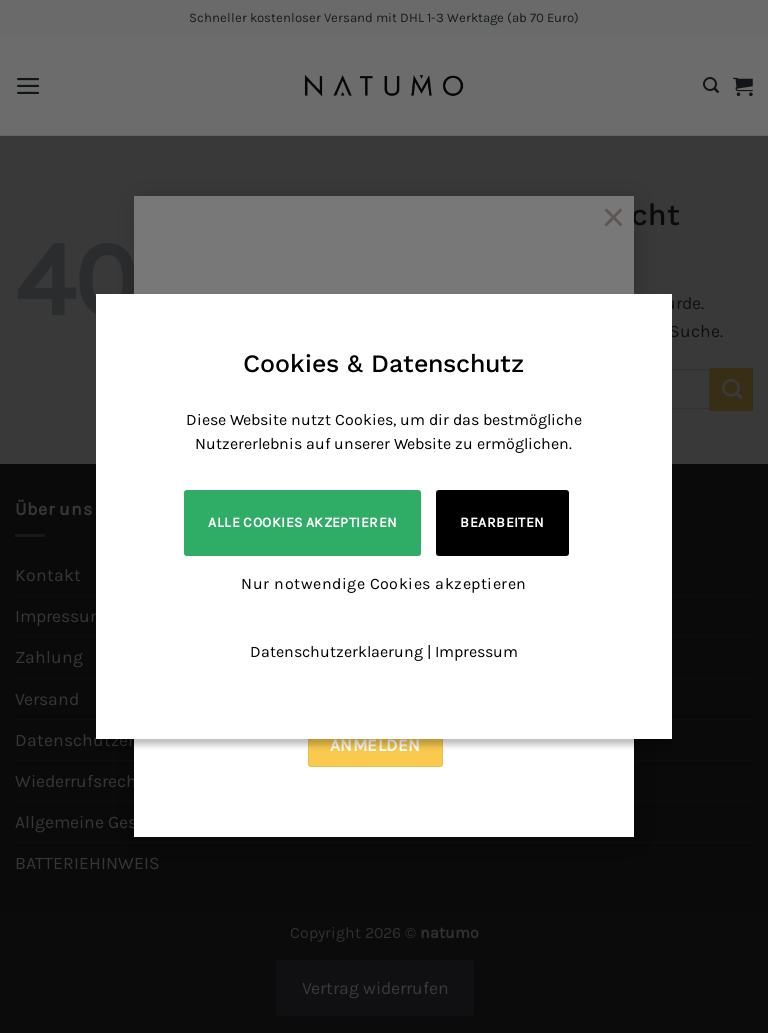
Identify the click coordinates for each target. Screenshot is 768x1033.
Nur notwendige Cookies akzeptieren (383, 583)
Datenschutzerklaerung (336, 651)
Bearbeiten (502, 522)
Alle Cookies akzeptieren (302, 522)
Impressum (476, 651)
